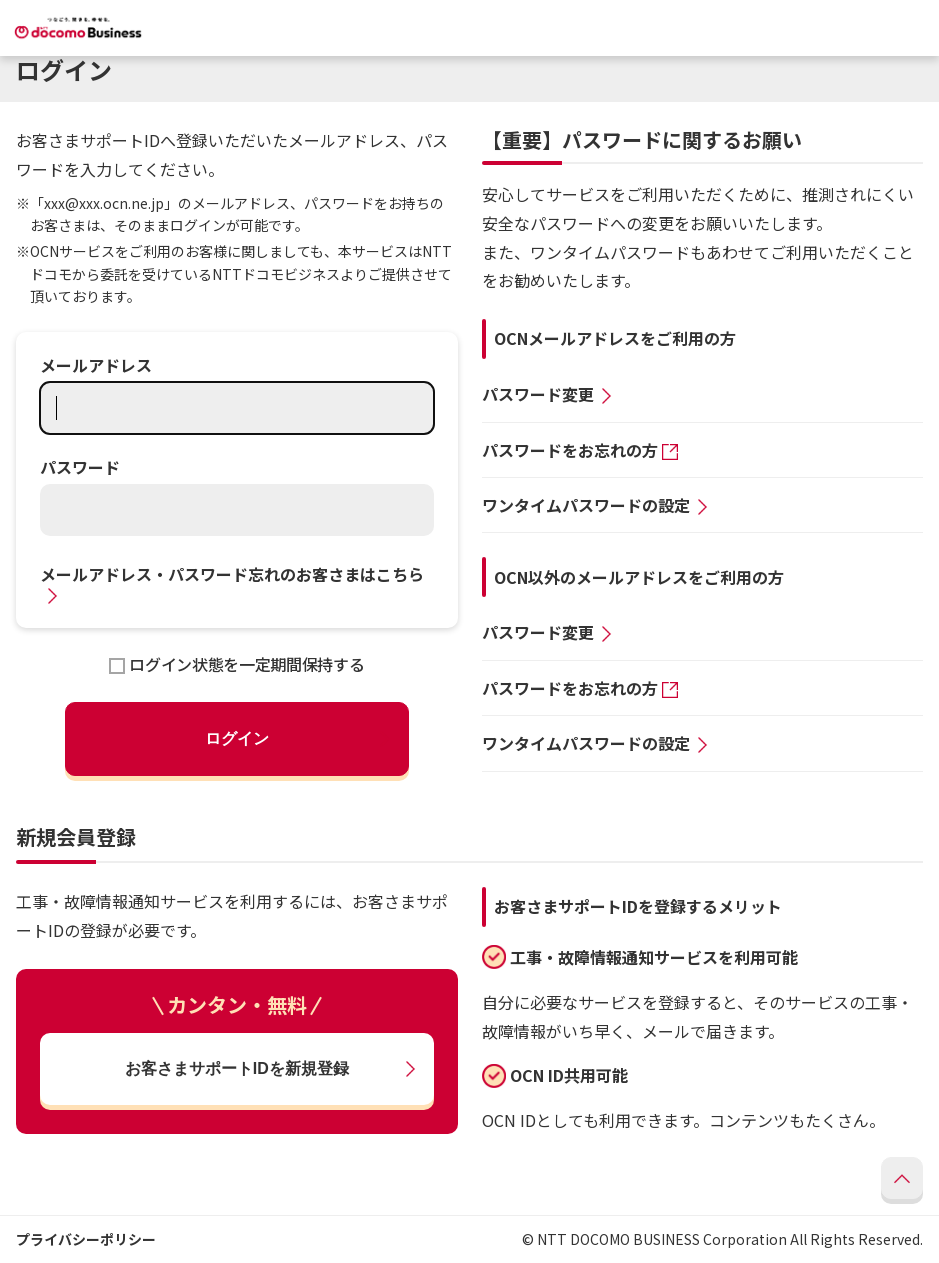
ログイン (237, 738)
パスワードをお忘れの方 (570, 450)
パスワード (80, 467)
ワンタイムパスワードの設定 (586, 505)
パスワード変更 (538, 394)
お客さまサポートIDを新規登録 (237, 1068)
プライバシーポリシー (86, 1239)
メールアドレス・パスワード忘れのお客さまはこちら (232, 574)
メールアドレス (96, 365)
